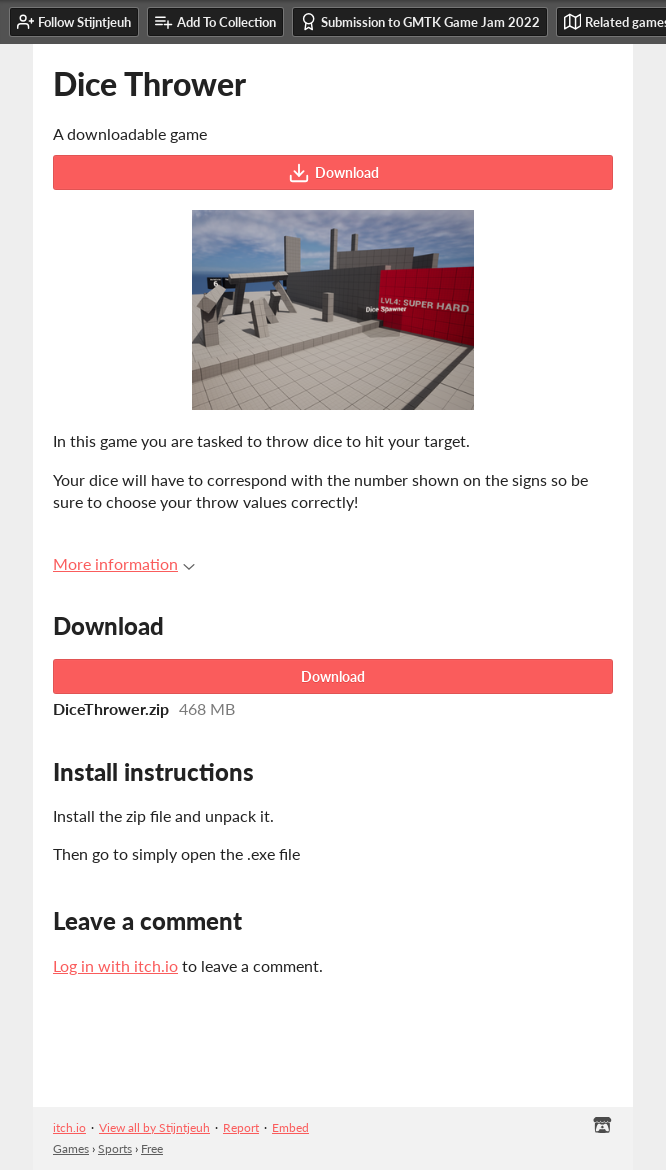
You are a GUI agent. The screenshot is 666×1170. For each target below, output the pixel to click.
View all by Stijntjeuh (154, 1127)
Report (241, 1127)
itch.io (69, 1127)
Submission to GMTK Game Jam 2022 (420, 21)
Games (71, 1148)
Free (152, 1148)
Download (333, 173)
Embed (290, 1127)
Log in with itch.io (115, 965)
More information (124, 563)
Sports (115, 1148)
